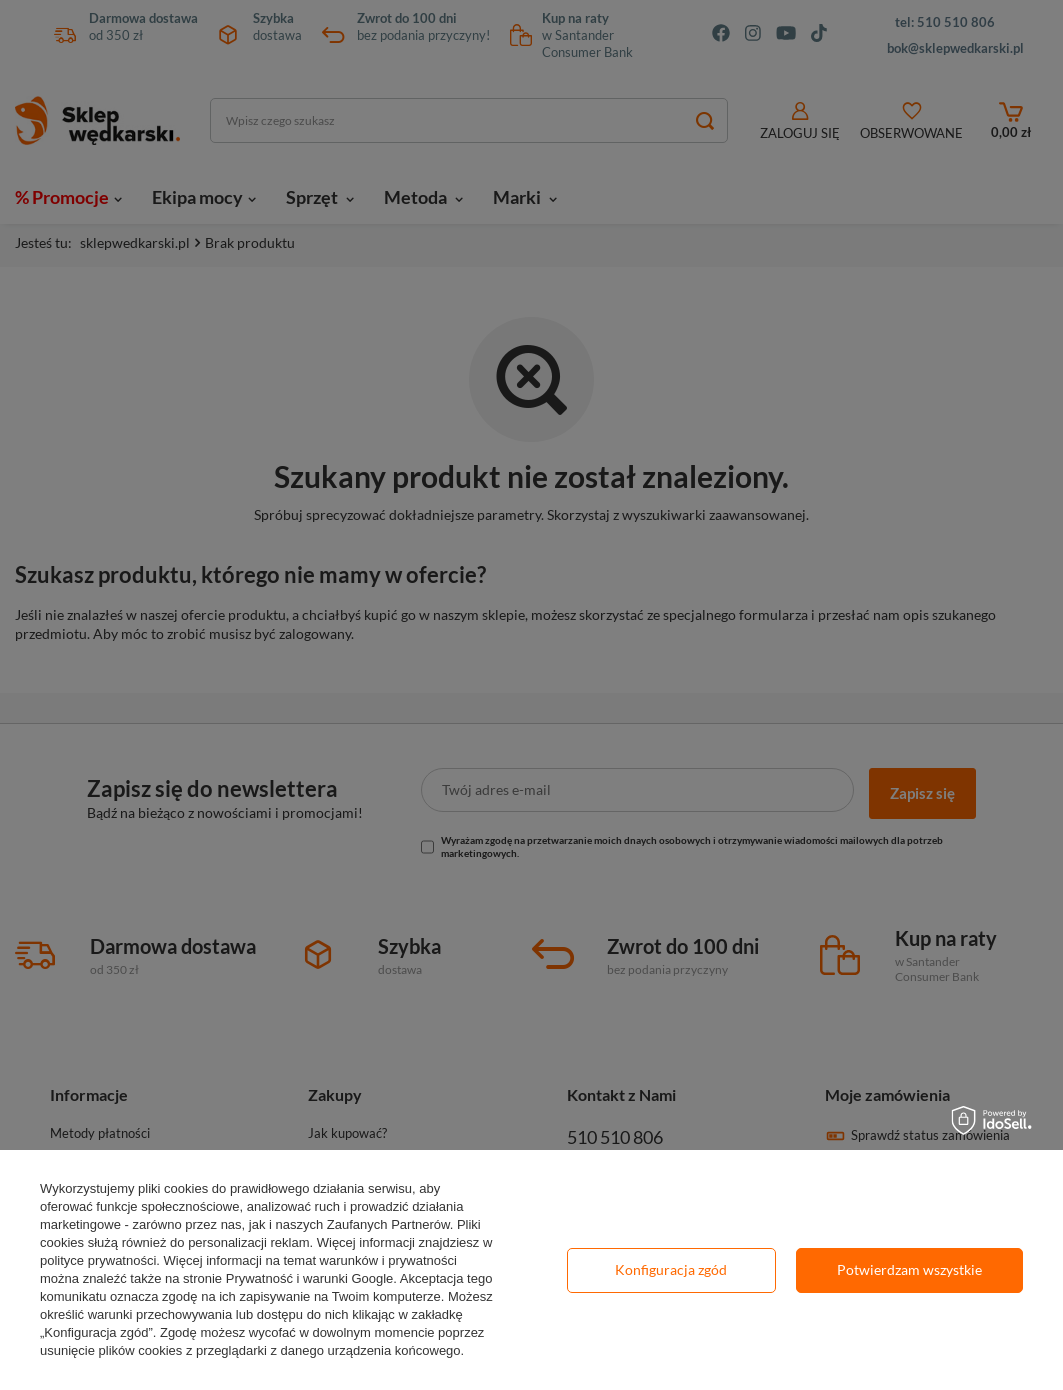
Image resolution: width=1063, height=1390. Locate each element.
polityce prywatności (98, 1260)
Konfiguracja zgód (671, 1269)
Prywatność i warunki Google (310, 1278)
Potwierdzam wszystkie (909, 1269)
